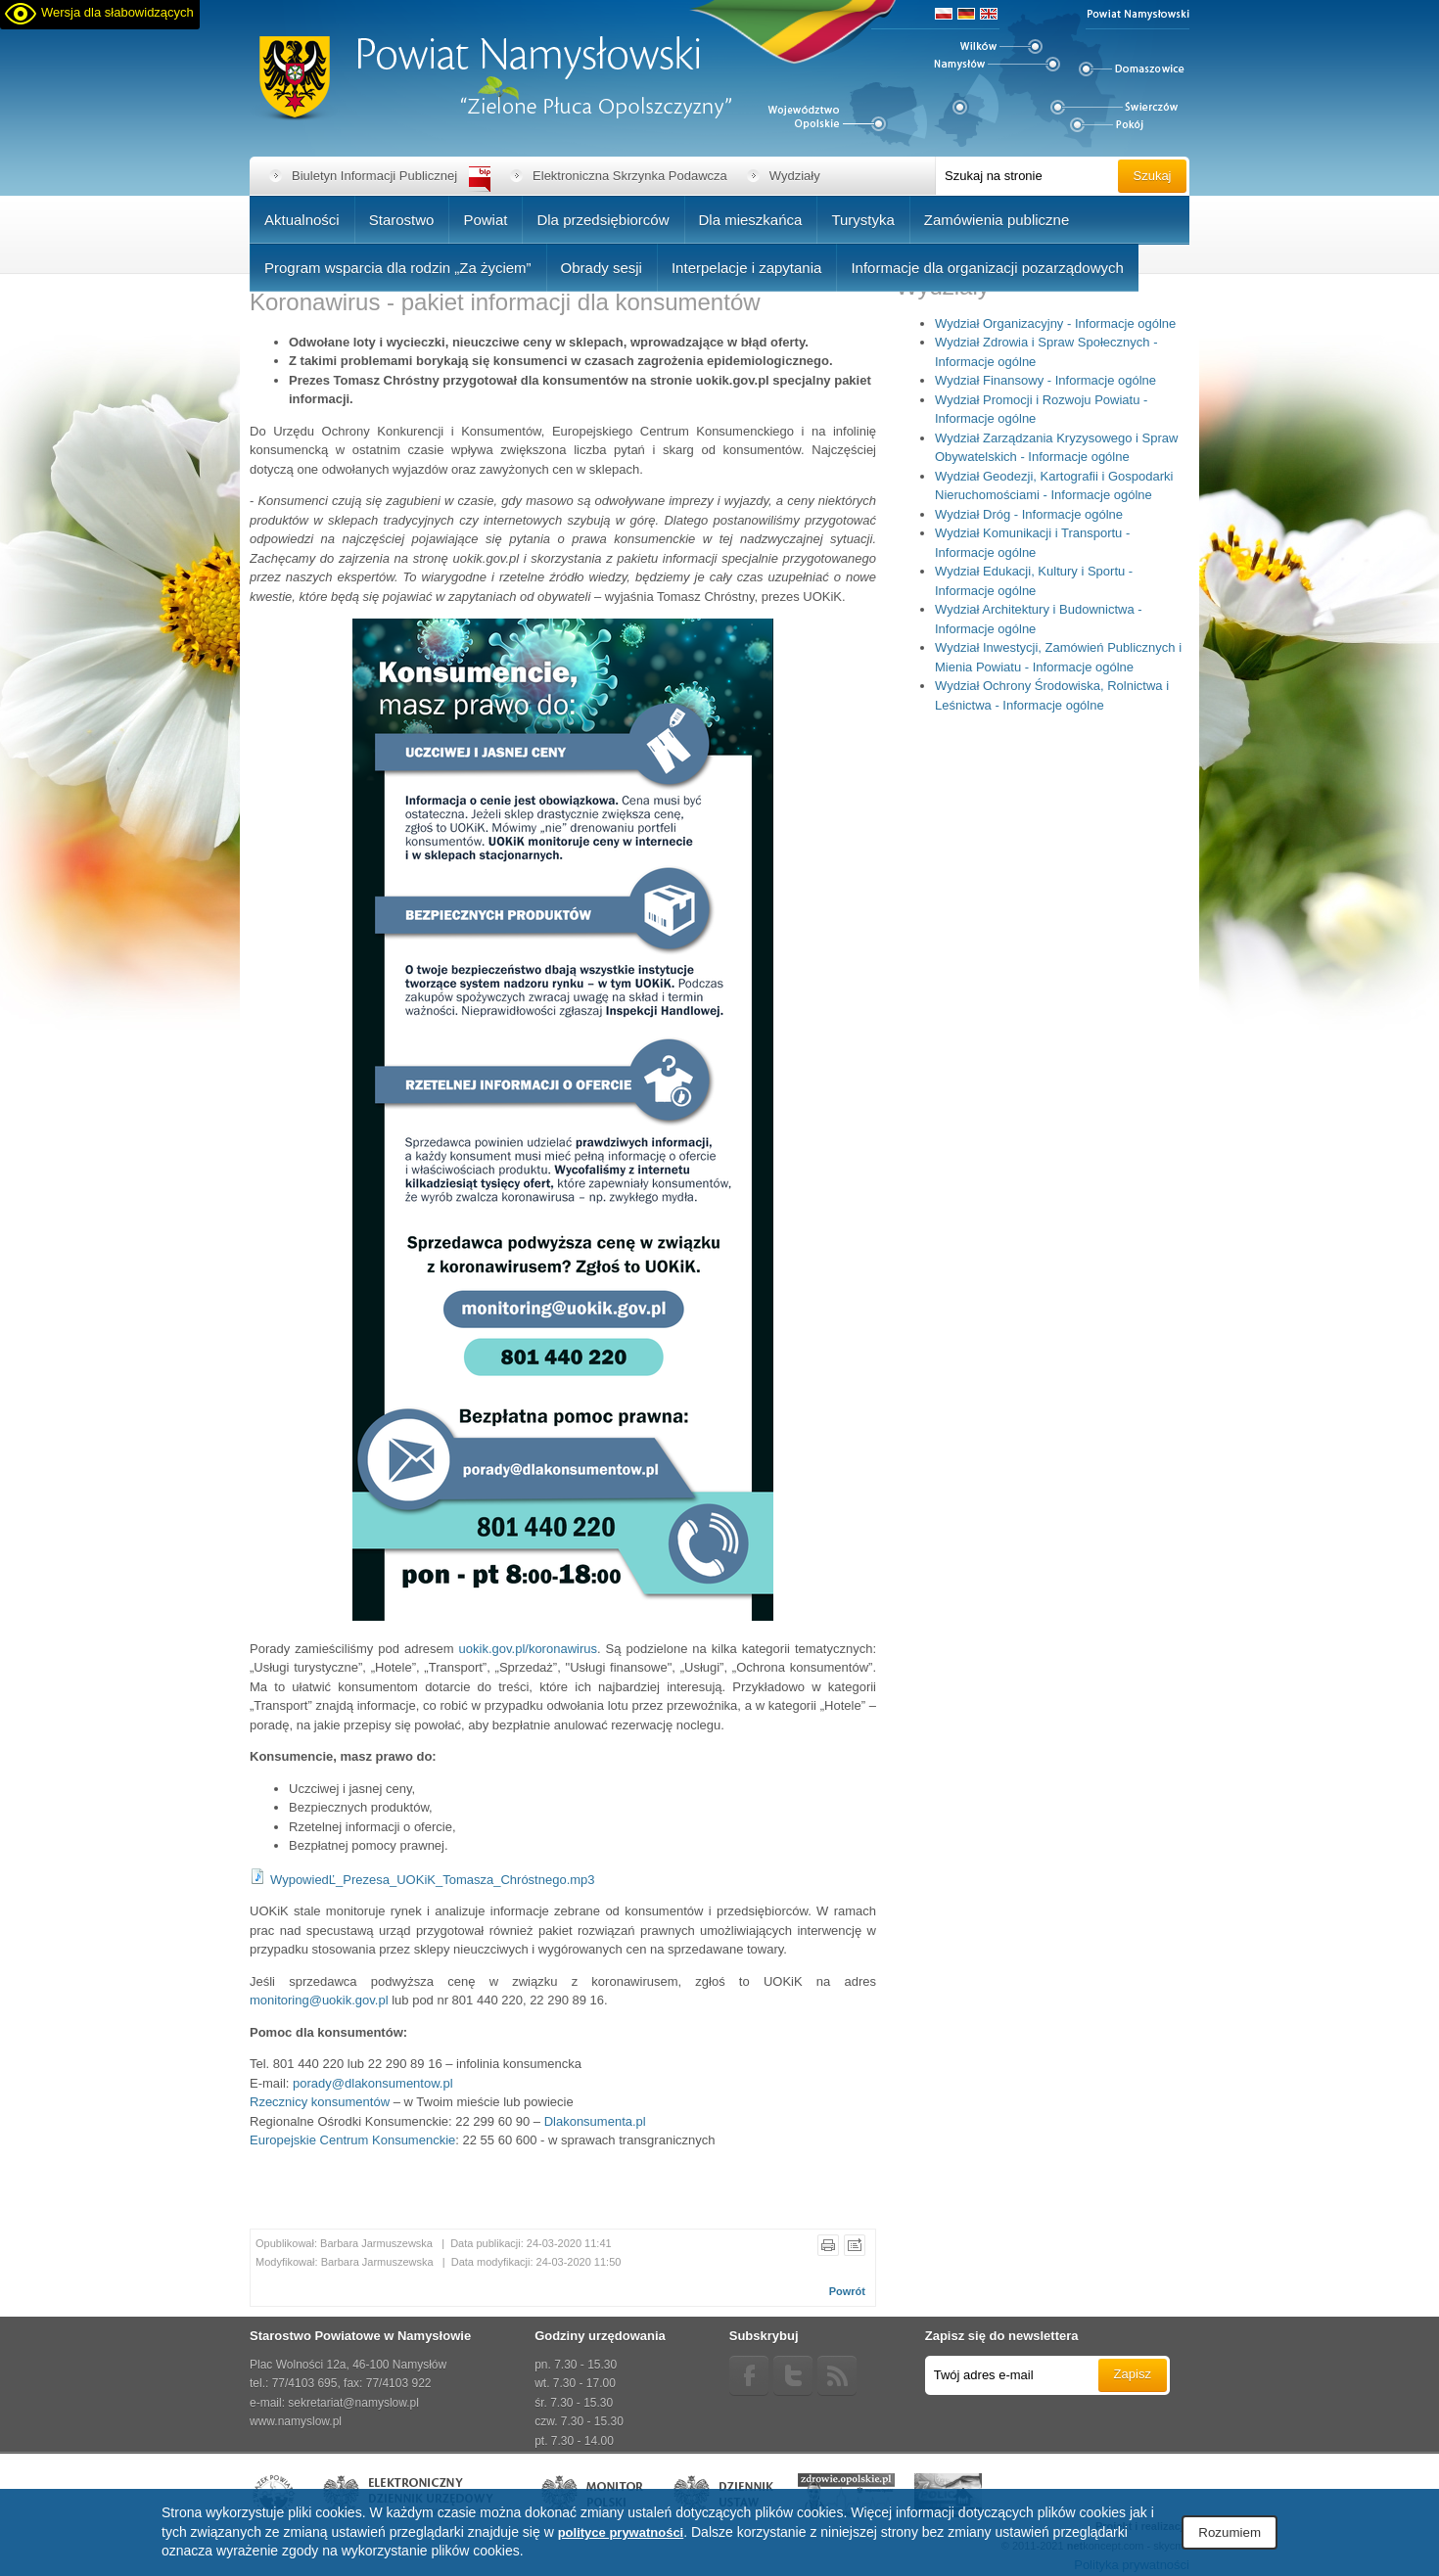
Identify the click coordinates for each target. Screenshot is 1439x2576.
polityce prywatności (621, 2532)
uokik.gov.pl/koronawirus (528, 1648)
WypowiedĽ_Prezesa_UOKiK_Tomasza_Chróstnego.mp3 (432, 1879)
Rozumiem (1229, 2532)
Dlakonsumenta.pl (595, 2121)
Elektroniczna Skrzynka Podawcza (630, 175)
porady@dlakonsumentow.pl (373, 2083)
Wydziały (794, 175)
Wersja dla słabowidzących (117, 12)
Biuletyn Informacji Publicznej (374, 175)
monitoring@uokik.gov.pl (319, 2000)
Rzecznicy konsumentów (320, 2101)
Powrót (847, 2291)
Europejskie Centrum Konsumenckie (352, 2140)
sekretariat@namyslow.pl (353, 2403)
